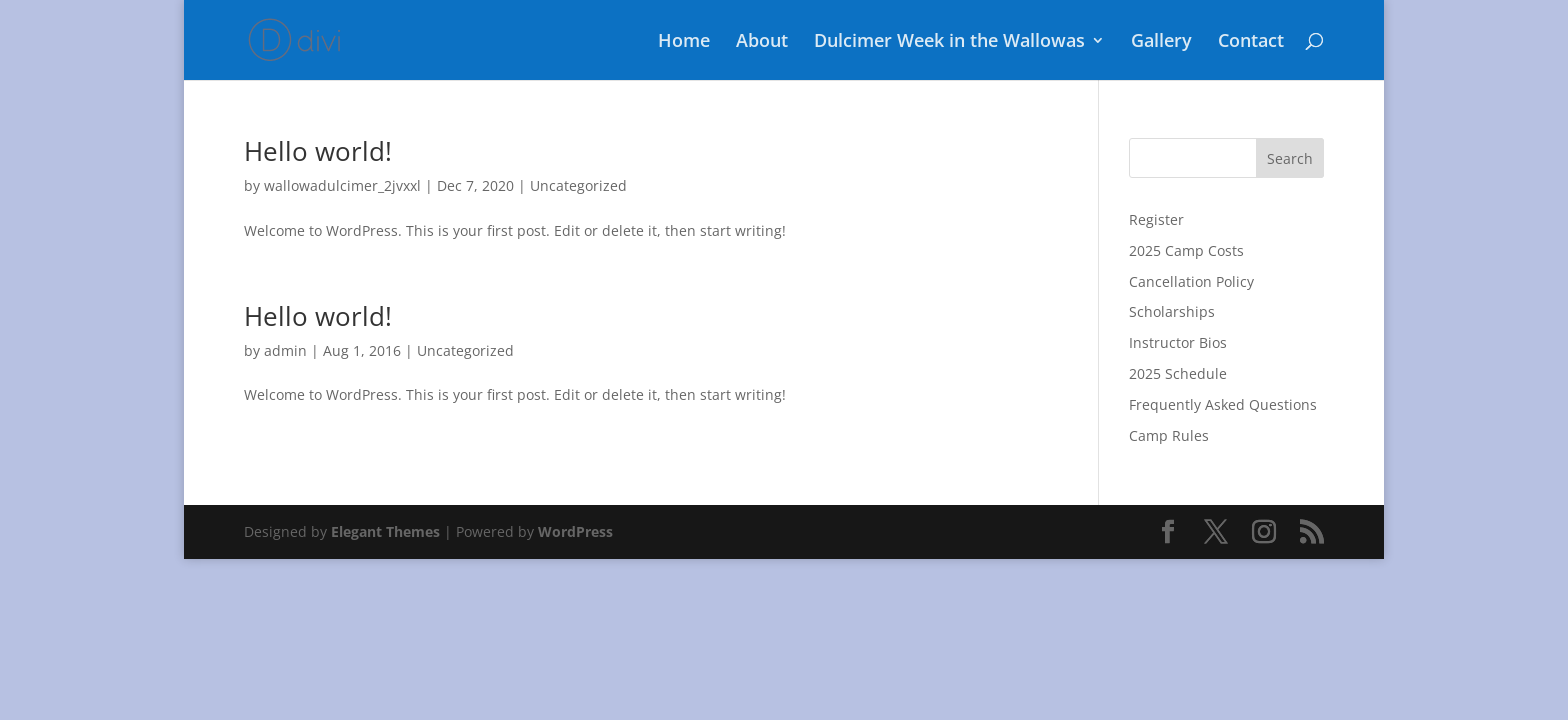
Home (684, 42)
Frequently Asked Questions (1223, 404)
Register (1156, 219)
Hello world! (318, 151)
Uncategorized (578, 185)
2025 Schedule (1178, 373)
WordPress (575, 531)
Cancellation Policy (1191, 281)
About (762, 42)
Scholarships (1172, 311)
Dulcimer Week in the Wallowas (949, 42)
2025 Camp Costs (1186, 250)
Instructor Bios (1178, 342)
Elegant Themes (385, 531)
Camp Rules (1169, 435)
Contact (1251, 42)
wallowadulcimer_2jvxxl (342, 185)
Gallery (1161, 42)
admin (285, 350)
